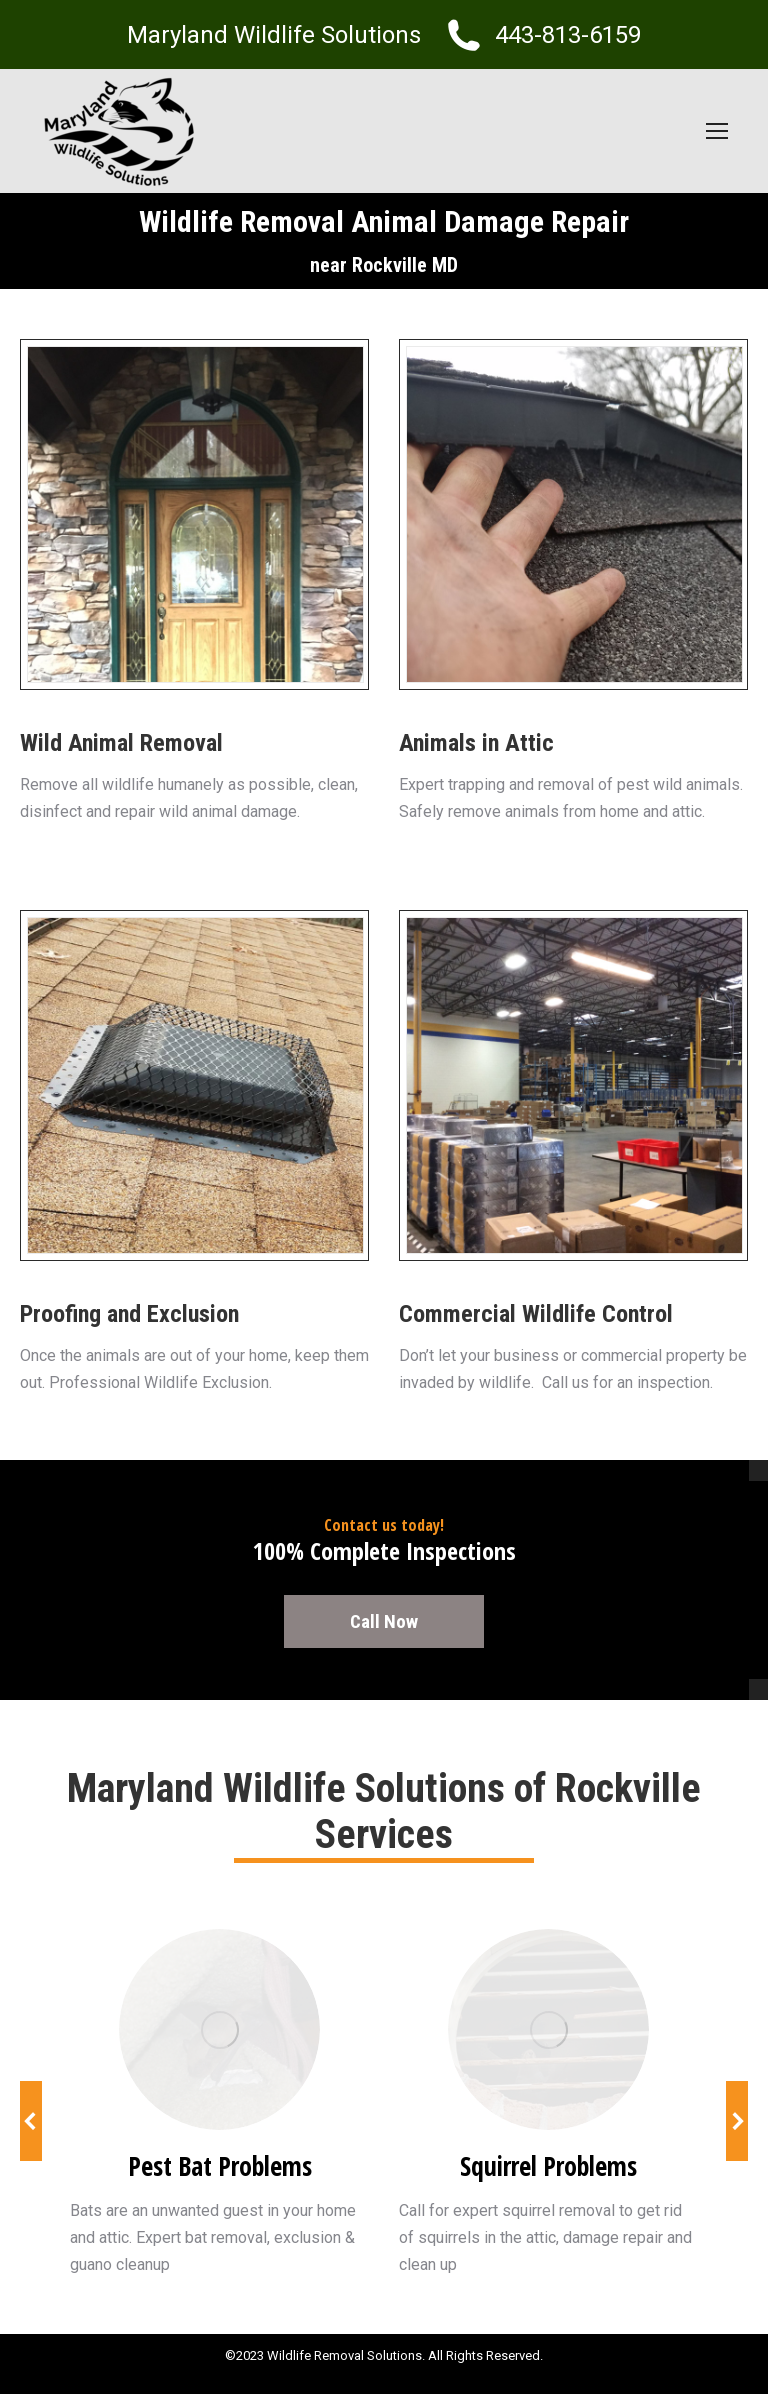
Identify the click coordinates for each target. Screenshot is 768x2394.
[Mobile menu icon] (717, 131)
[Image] (219, 2029)
